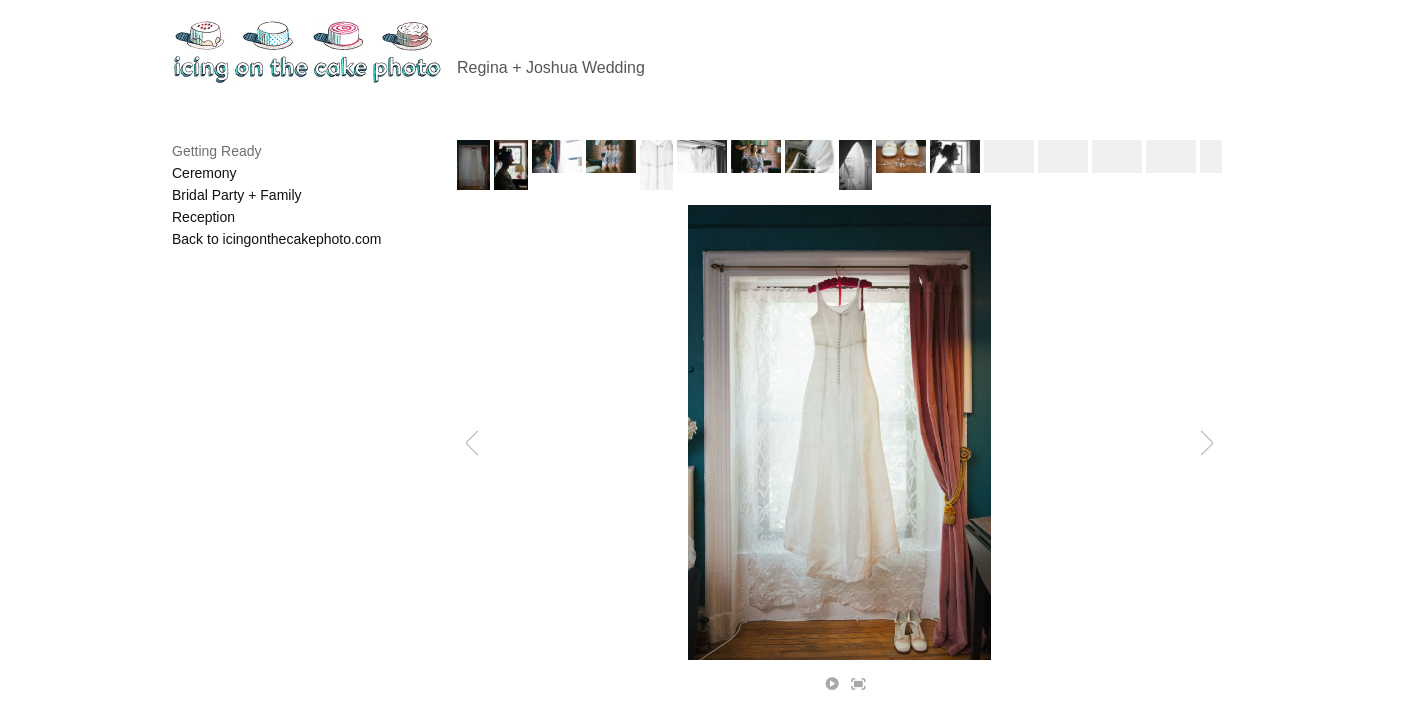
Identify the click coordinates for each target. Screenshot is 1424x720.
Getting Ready (217, 151)
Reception (203, 217)
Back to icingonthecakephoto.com (276, 239)
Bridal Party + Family (237, 195)
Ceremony (204, 173)
